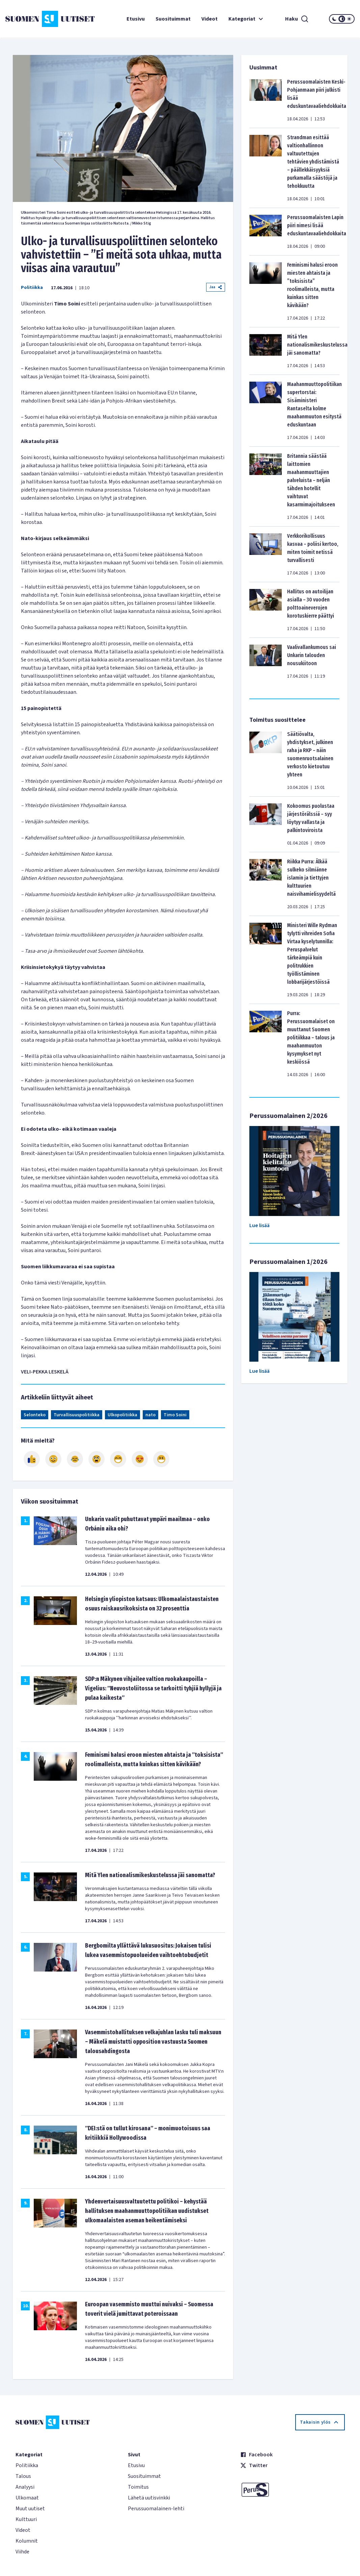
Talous (23, 2476)
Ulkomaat (27, 2497)
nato (150, 1415)
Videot (209, 19)
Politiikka (32, 287)
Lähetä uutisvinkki (149, 2497)
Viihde (22, 2551)
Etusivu (136, 19)
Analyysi (25, 2487)
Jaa (215, 287)
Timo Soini (175, 1415)
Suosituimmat (173, 19)
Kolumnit (27, 2541)
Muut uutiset (30, 2508)
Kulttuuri (26, 2519)
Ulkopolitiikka (122, 1415)
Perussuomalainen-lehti (156, 2508)
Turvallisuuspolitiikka (77, 1415)
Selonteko (35, 1415)
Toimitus (138, 2487)
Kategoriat (246, 19)
